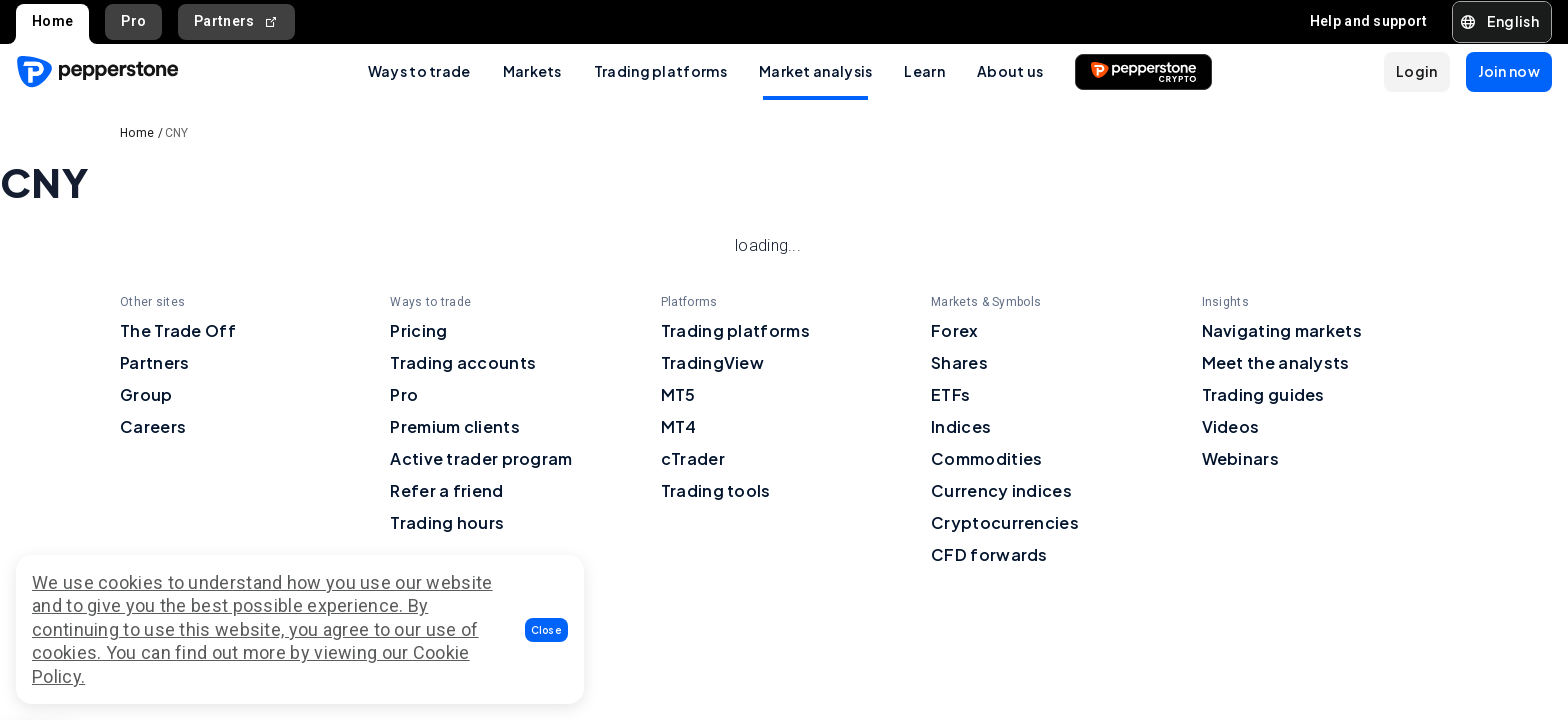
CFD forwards (989, 554)
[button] (547, 630)
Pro (133, 21)
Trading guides (1263, 394)
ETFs (950, 394)
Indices (961, 426)
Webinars (1240, 458)
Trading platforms (660, 71)
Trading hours (447, 522)
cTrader (693, 458)
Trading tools (716, 490)
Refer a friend (446, 490)
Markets (532, 71)
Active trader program (481, 458)
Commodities (986, 458)
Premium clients (455, 426)
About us (1010, 71)
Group (146, 394)
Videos (1231, 426)
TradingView (712, 362)
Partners (236, 21)
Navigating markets (1282, 330)
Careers (153, 426)
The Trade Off (178, 330)
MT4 (679, 426)
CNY (177, 133)
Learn (924, 71)
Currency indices (1001, 490)
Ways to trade (419, 71)
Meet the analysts (1276, 362)
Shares (959, 362)
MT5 (678, 394)
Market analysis (816, 71)
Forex (955, 330)
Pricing (418, 330)
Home (52, 21)
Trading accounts (463, 362)
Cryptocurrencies (1005, 522)
